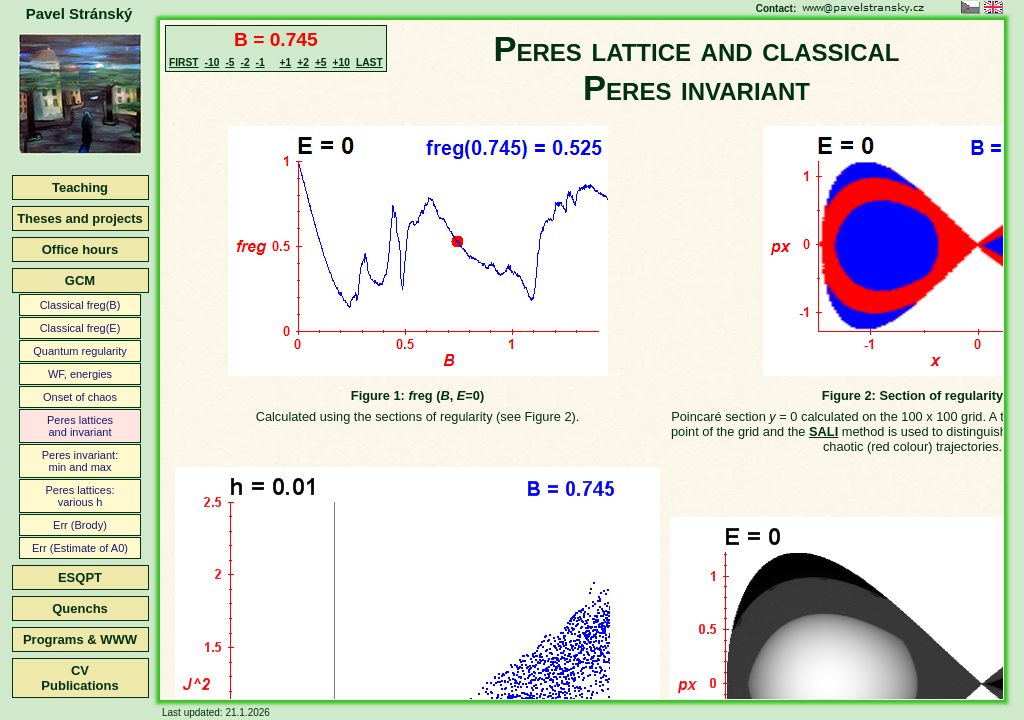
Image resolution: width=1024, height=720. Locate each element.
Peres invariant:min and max (80, 461)
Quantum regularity (80, 351)
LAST (369, 62)
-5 (229, 62)
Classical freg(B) (80, 305)
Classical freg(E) (80, 328)
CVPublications (79, 678)
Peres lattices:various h (79, 496)
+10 (341, 62)
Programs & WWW (80, 639)
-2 (244, 62)
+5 (321, 62)
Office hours (80, 249)
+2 (303, 62)
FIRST (184, 62)
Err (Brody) (80, 525)
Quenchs (80, 608)
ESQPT (80, 577)
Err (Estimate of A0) (80, 548)
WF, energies (80, 374)
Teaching (80, 187)
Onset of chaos (80, 397)
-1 (260, 62)
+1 (286, 62)
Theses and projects (80, 218)
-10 (212, 62)
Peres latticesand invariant (80, 426)
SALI (823, 431)
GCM (80, 280)
